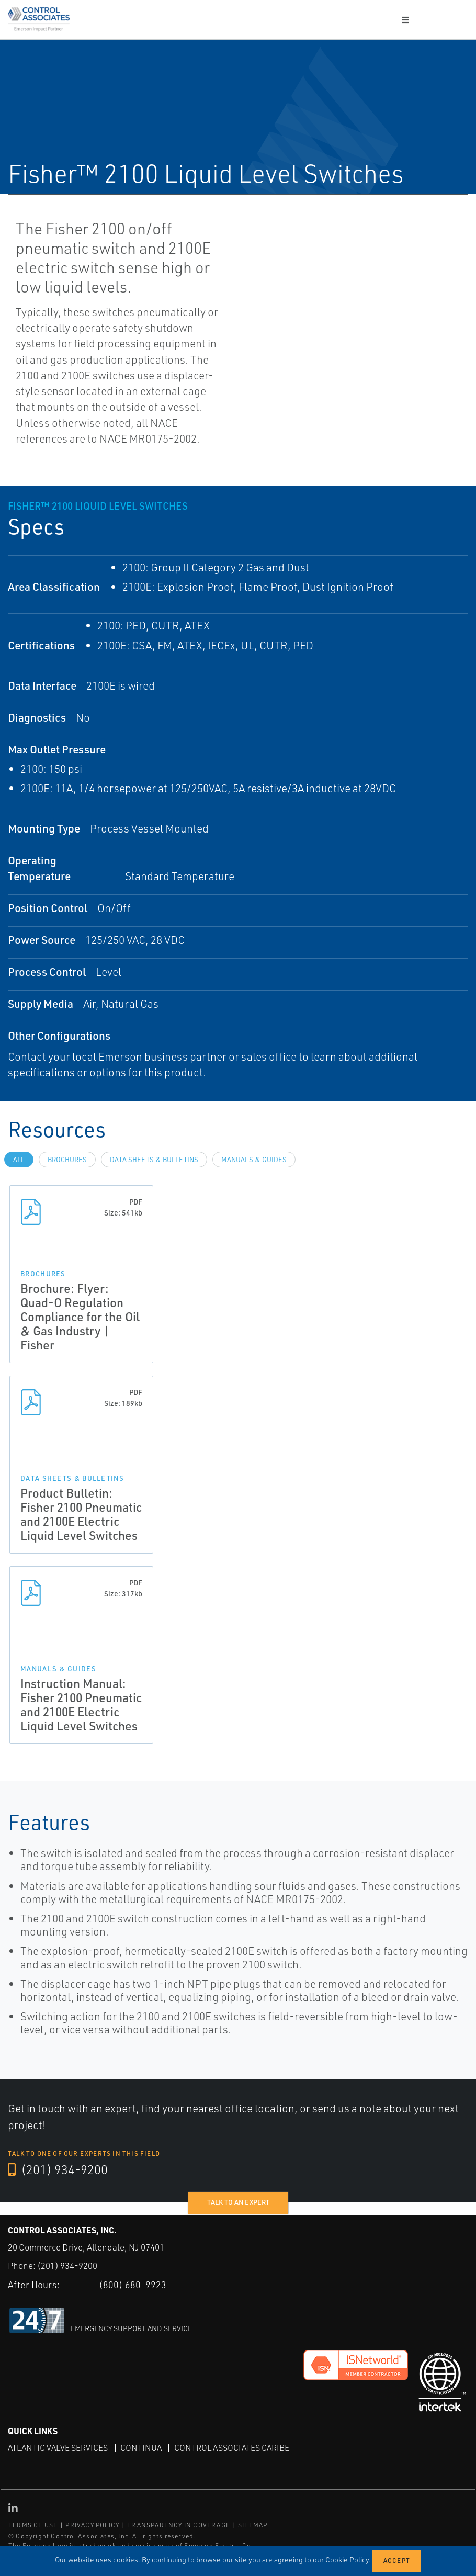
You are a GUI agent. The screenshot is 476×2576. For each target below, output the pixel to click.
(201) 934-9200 (58, 2170)
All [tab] (19, 1159)
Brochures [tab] (67, 1159)
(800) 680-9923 (132, 2284)
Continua (141, 2447)
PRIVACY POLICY (92, 2524)
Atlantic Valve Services (58, 2447)
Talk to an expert (238, 2203)
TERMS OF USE (33, 2524)
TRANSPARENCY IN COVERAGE (178, 2524)
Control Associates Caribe (231, 2447)
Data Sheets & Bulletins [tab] (154, 1159)
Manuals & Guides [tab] (254, 1159)
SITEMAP (252, 2524)
